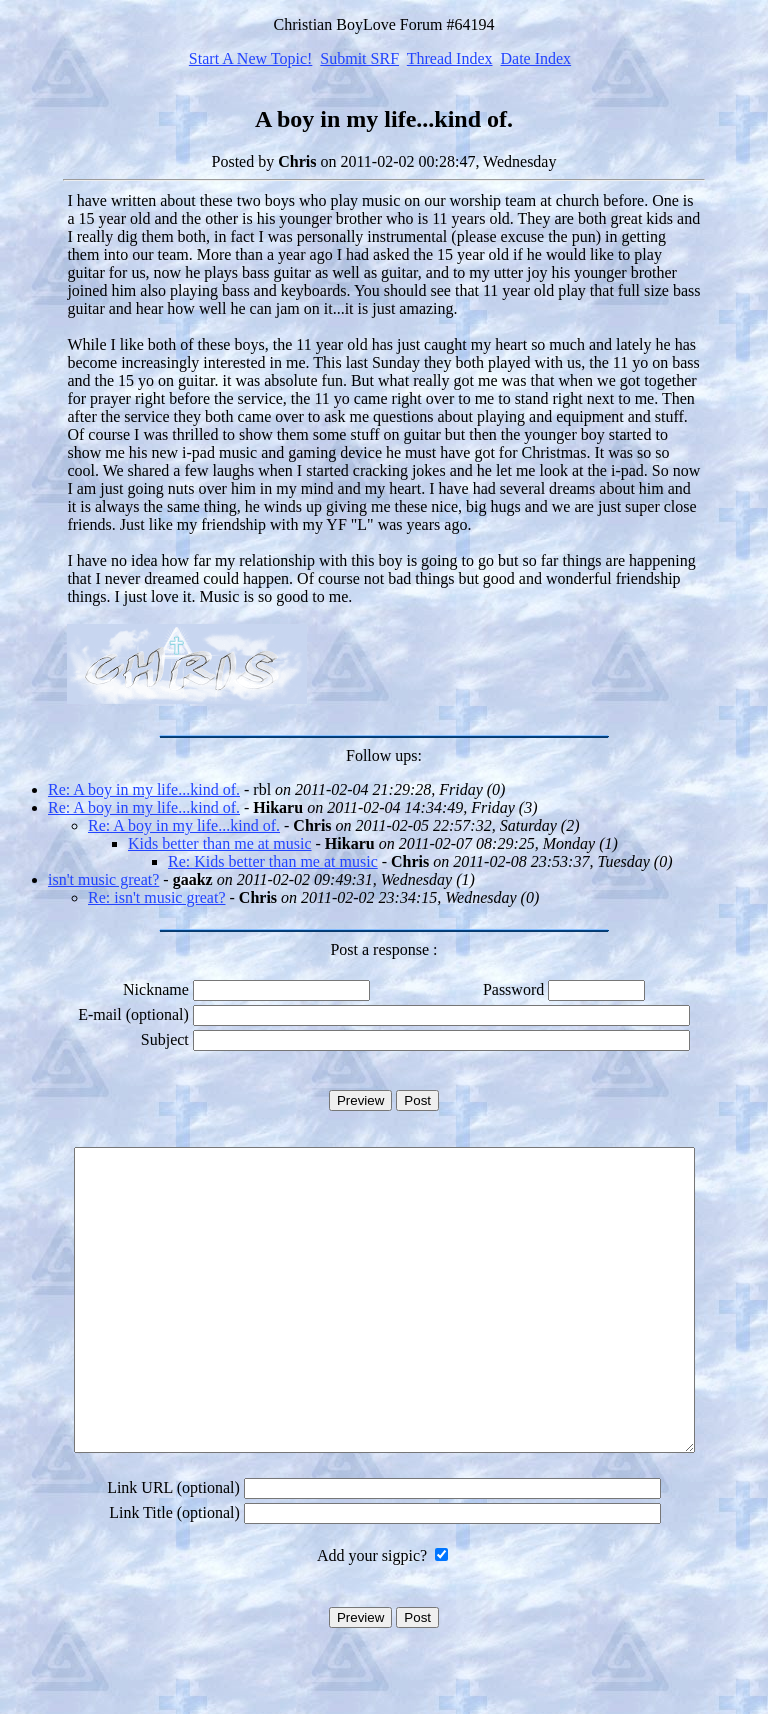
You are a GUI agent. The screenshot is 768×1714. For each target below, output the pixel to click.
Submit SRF (359, 58)
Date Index (535, 58)
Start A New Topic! (250, 58)
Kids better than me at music (220, 843)
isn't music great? (103, 879)
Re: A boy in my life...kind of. (144, 789)
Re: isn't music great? (157, 897)
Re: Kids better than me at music (273, 861)
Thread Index (450, 58)
